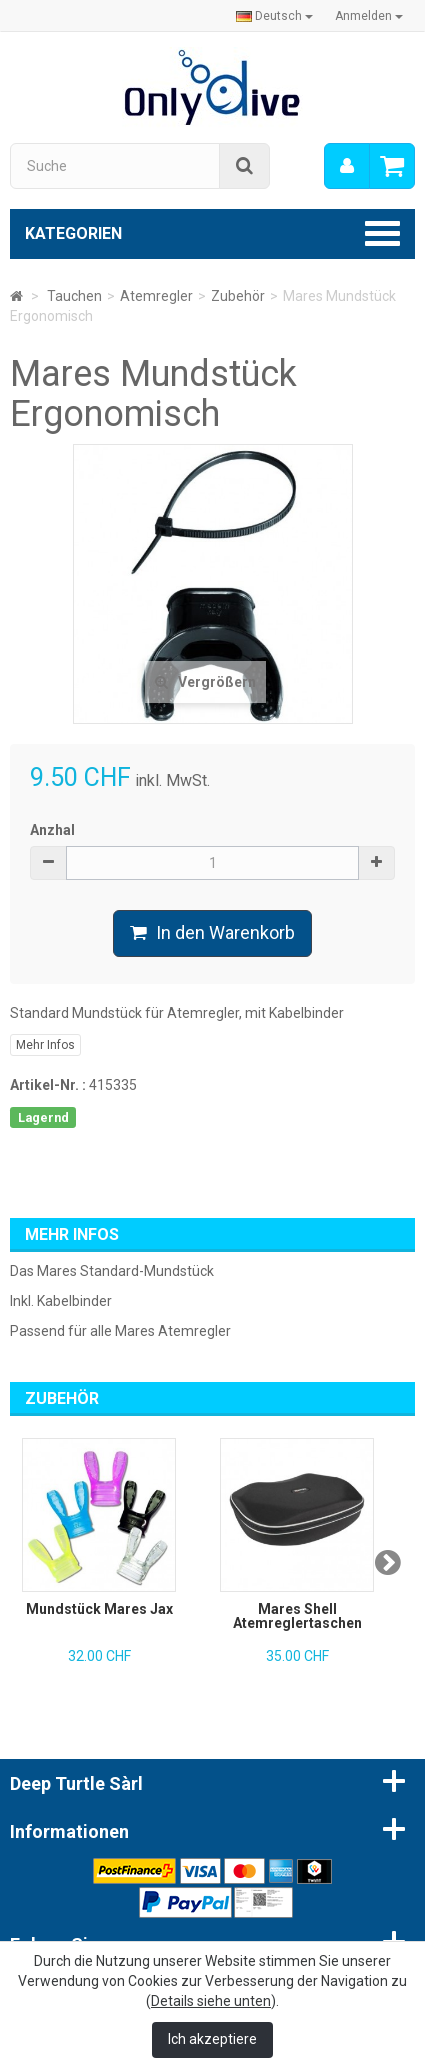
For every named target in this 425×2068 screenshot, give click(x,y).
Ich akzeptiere (212, 2039)
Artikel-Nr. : (48, 1085)
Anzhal (52, 830)
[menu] (347, 166)
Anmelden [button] (369, 16)
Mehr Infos (45, 1045)
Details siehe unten (211, 2001)
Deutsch (274, 16)
